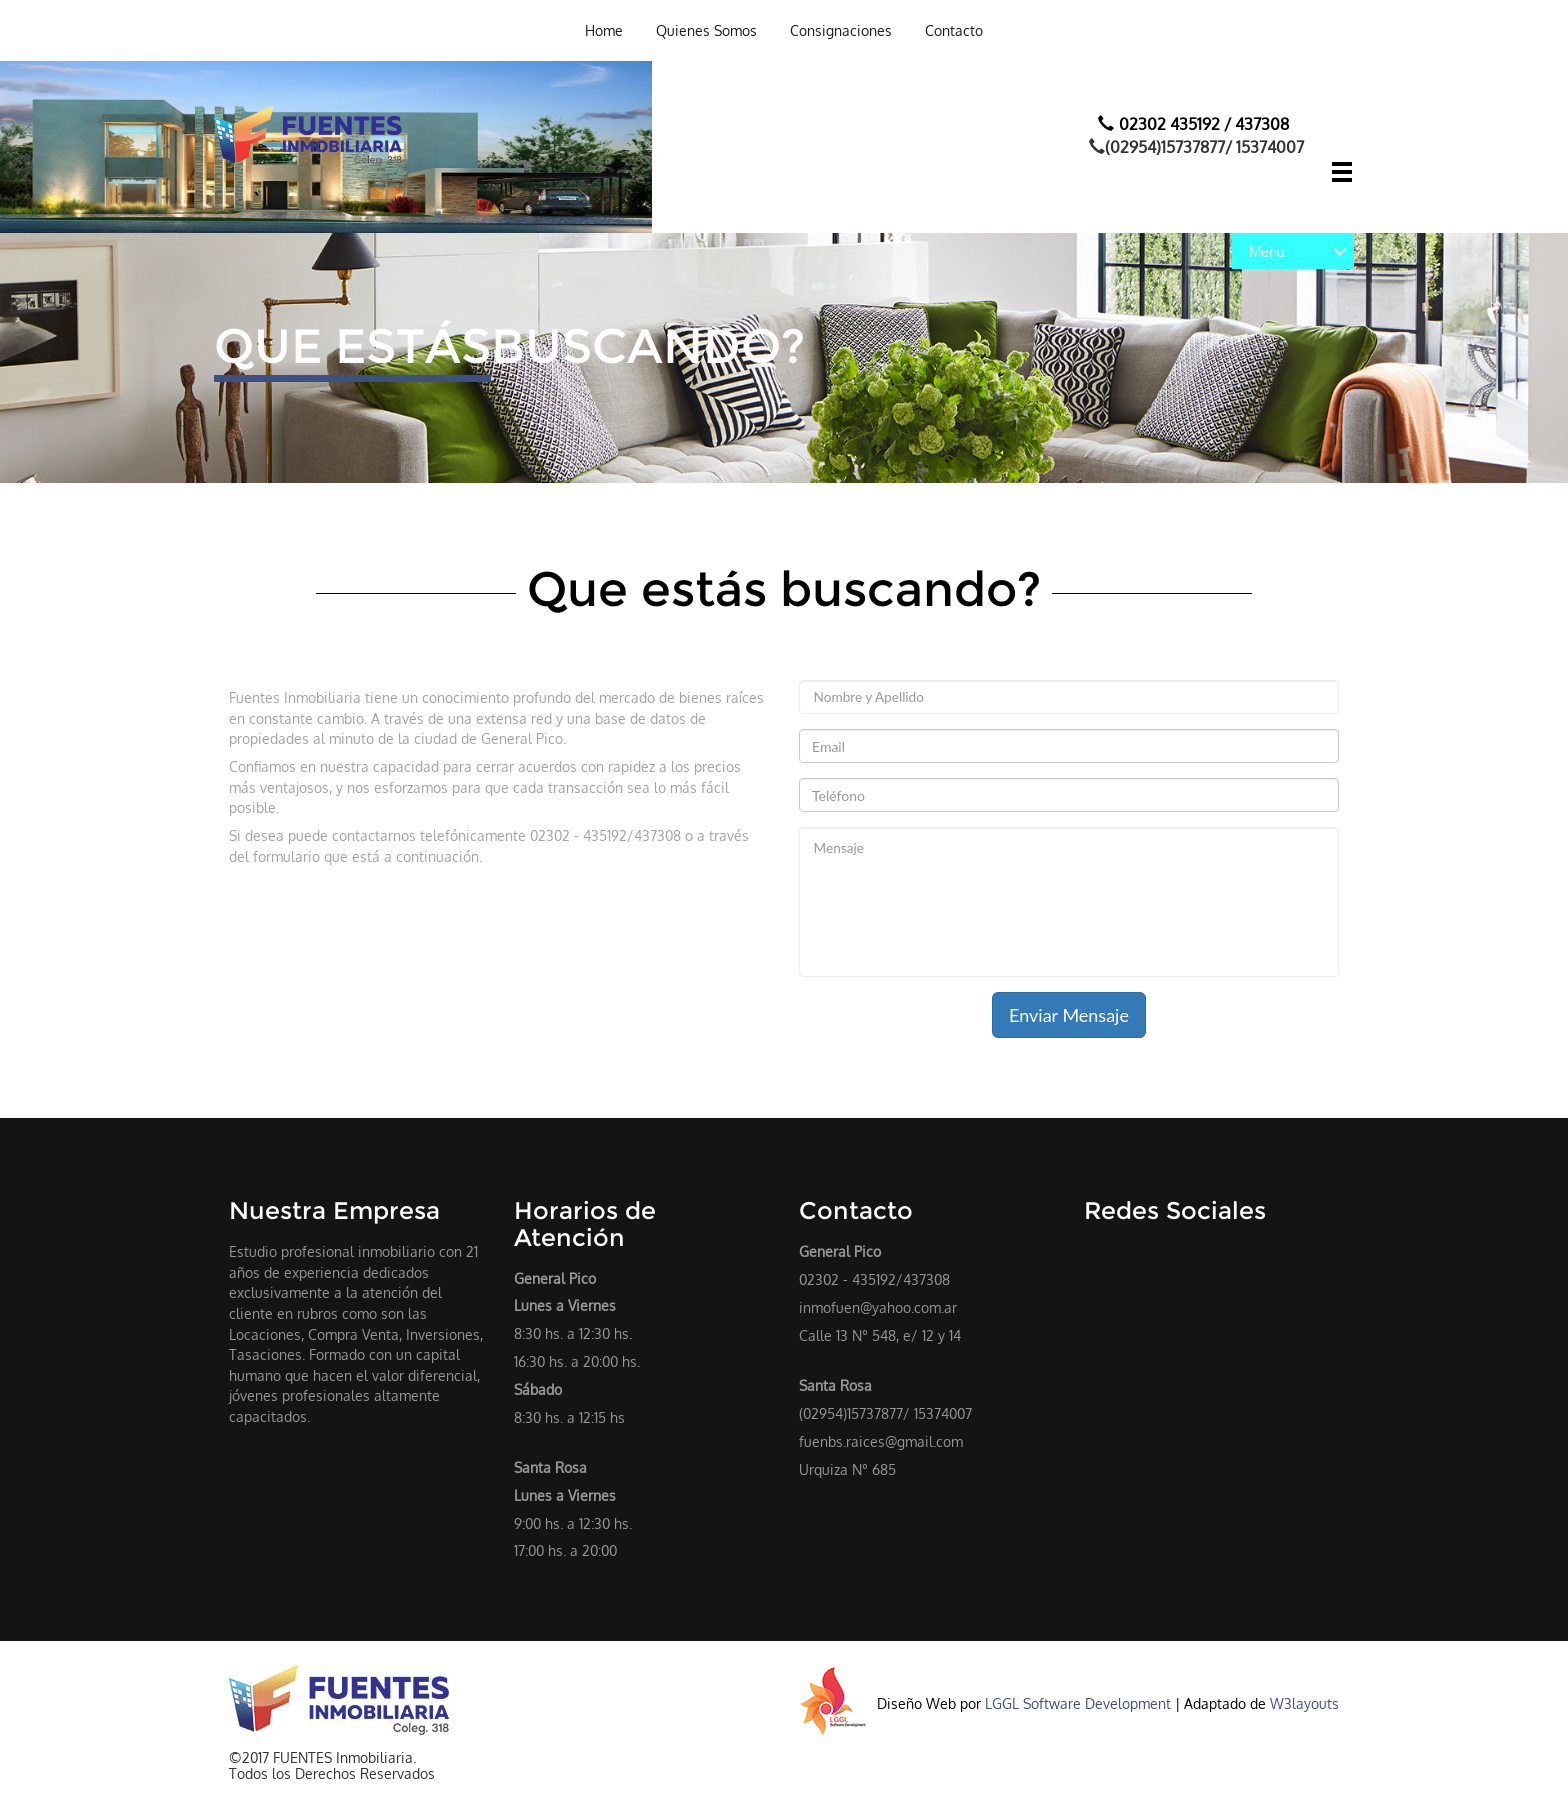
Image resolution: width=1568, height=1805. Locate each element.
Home (604, 30)
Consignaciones (841, 30)
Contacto (954, 30)
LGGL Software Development (1080, 1703)
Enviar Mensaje (1069, 1015)
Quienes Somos (706, 30)
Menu (1298, 251)
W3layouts (1304, 1703)
